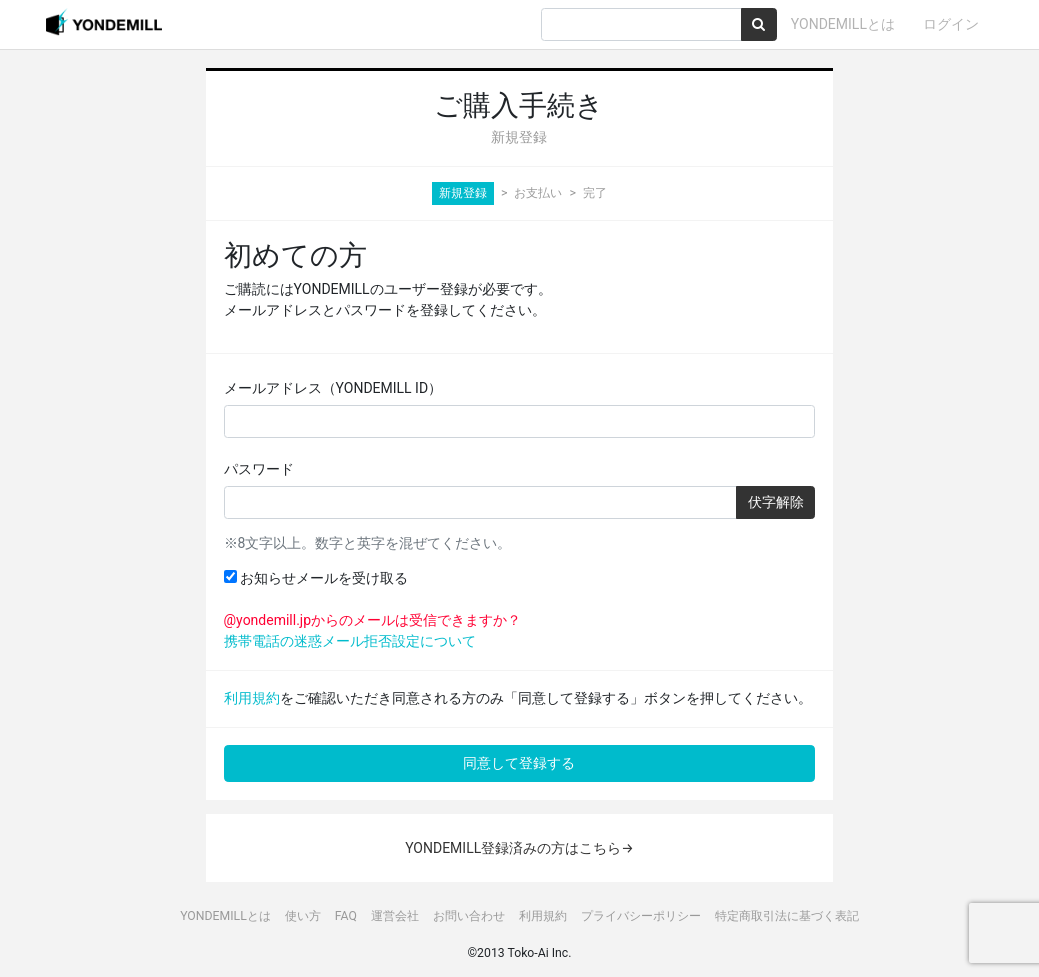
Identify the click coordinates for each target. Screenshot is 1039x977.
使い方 (303, 916)
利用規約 (252, 698)
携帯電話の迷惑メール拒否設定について (350, 641)
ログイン (951, 24)
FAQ (346, 916)
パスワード (259, 469)
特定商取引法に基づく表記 (787, 916)
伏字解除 (776, 502)
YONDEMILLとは (843, 24)
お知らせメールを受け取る (316, 578)
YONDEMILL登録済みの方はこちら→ (519, 848)
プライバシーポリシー (641, 916)
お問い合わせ (469, 916)
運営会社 (395, 916)
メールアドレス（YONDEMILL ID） (333, 388)
